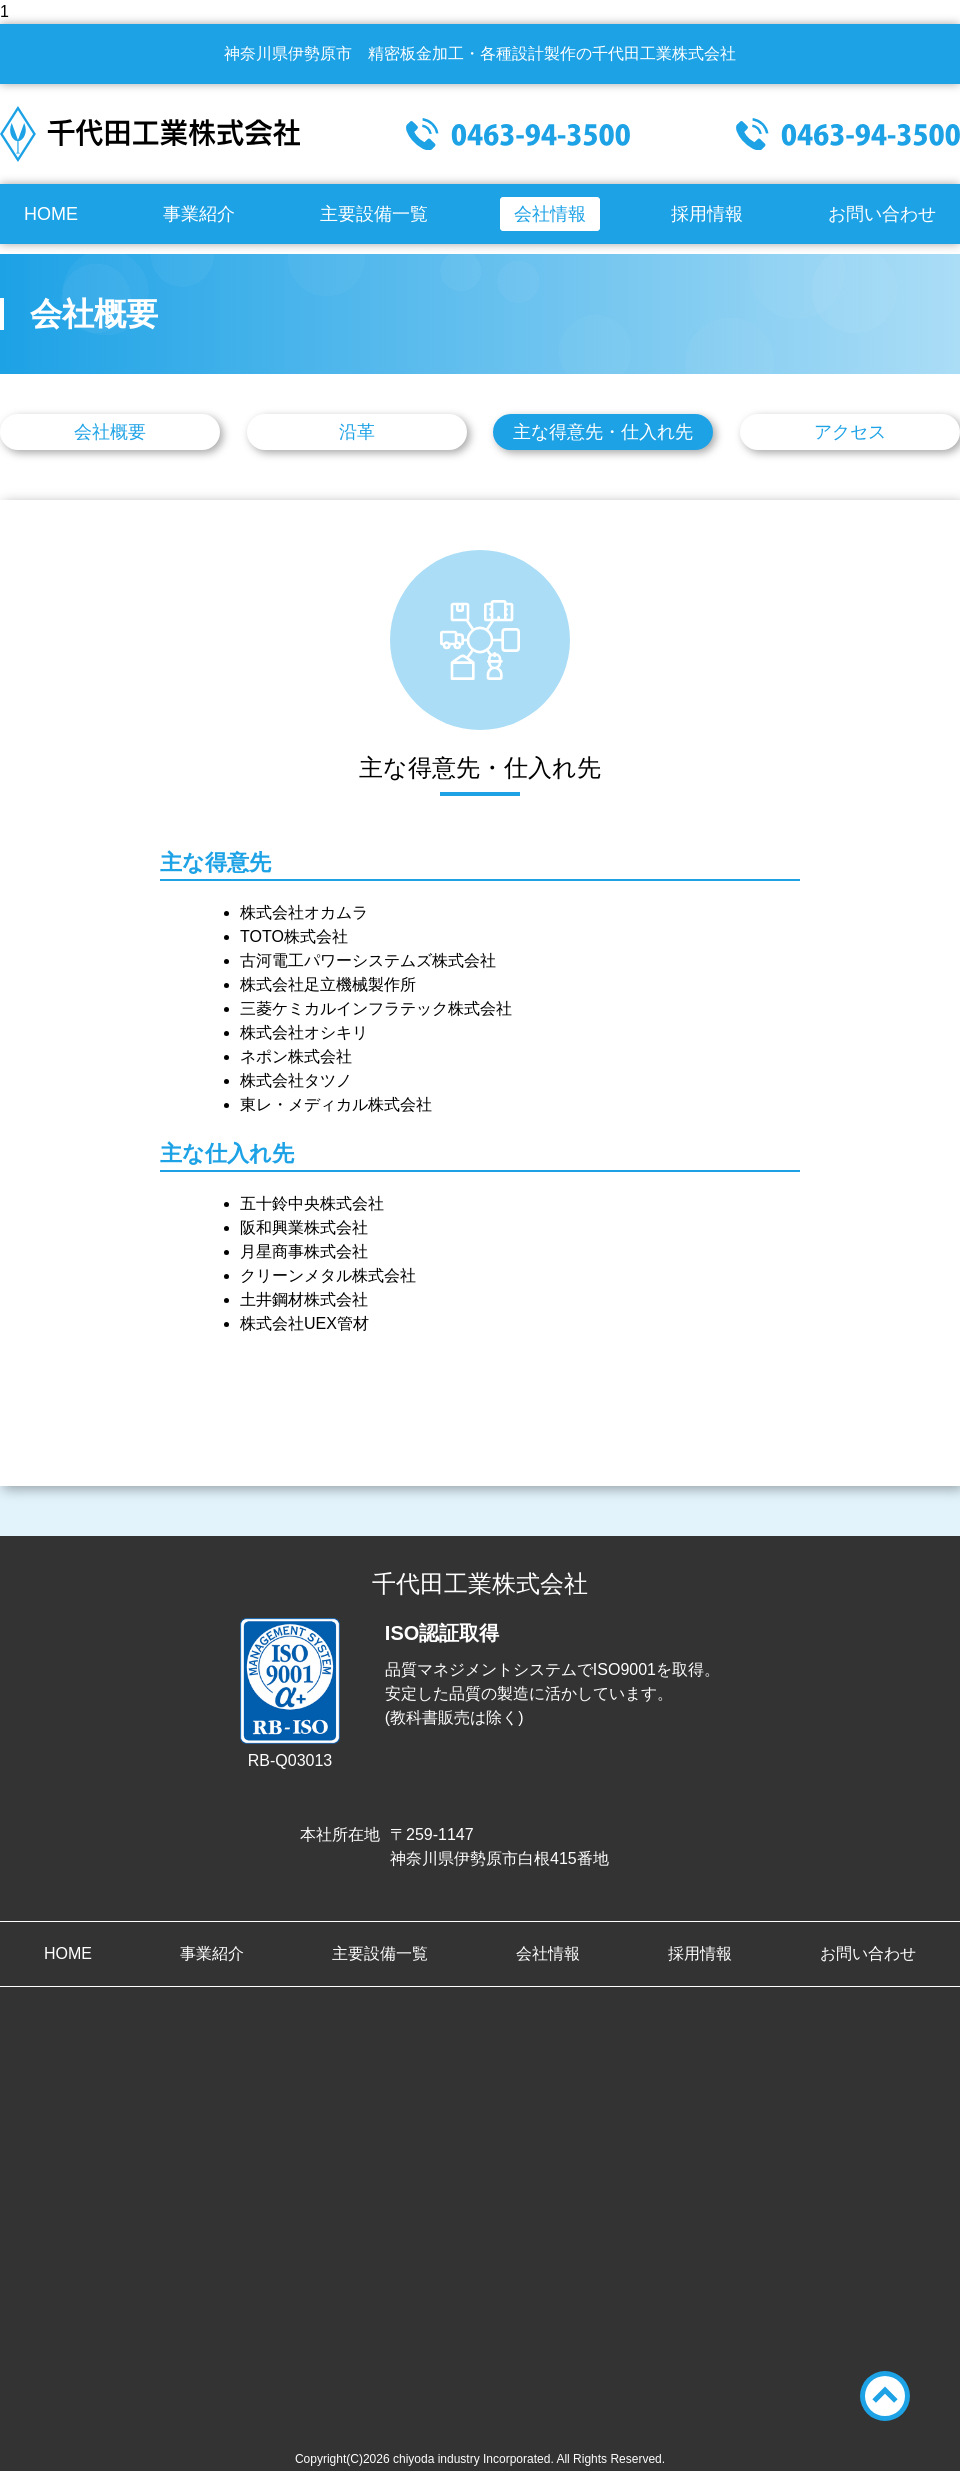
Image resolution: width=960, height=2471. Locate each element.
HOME (51, 214)
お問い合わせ (882, 214)
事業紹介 (199, 214)
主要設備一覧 (374, 214)
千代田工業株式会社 (150, 134)
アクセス (850, 432)
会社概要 (110, 432)
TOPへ (885, 2396)
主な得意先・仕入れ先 (603, 432)
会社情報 (550, 214)
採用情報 (707, 214)
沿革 (357, 432)
